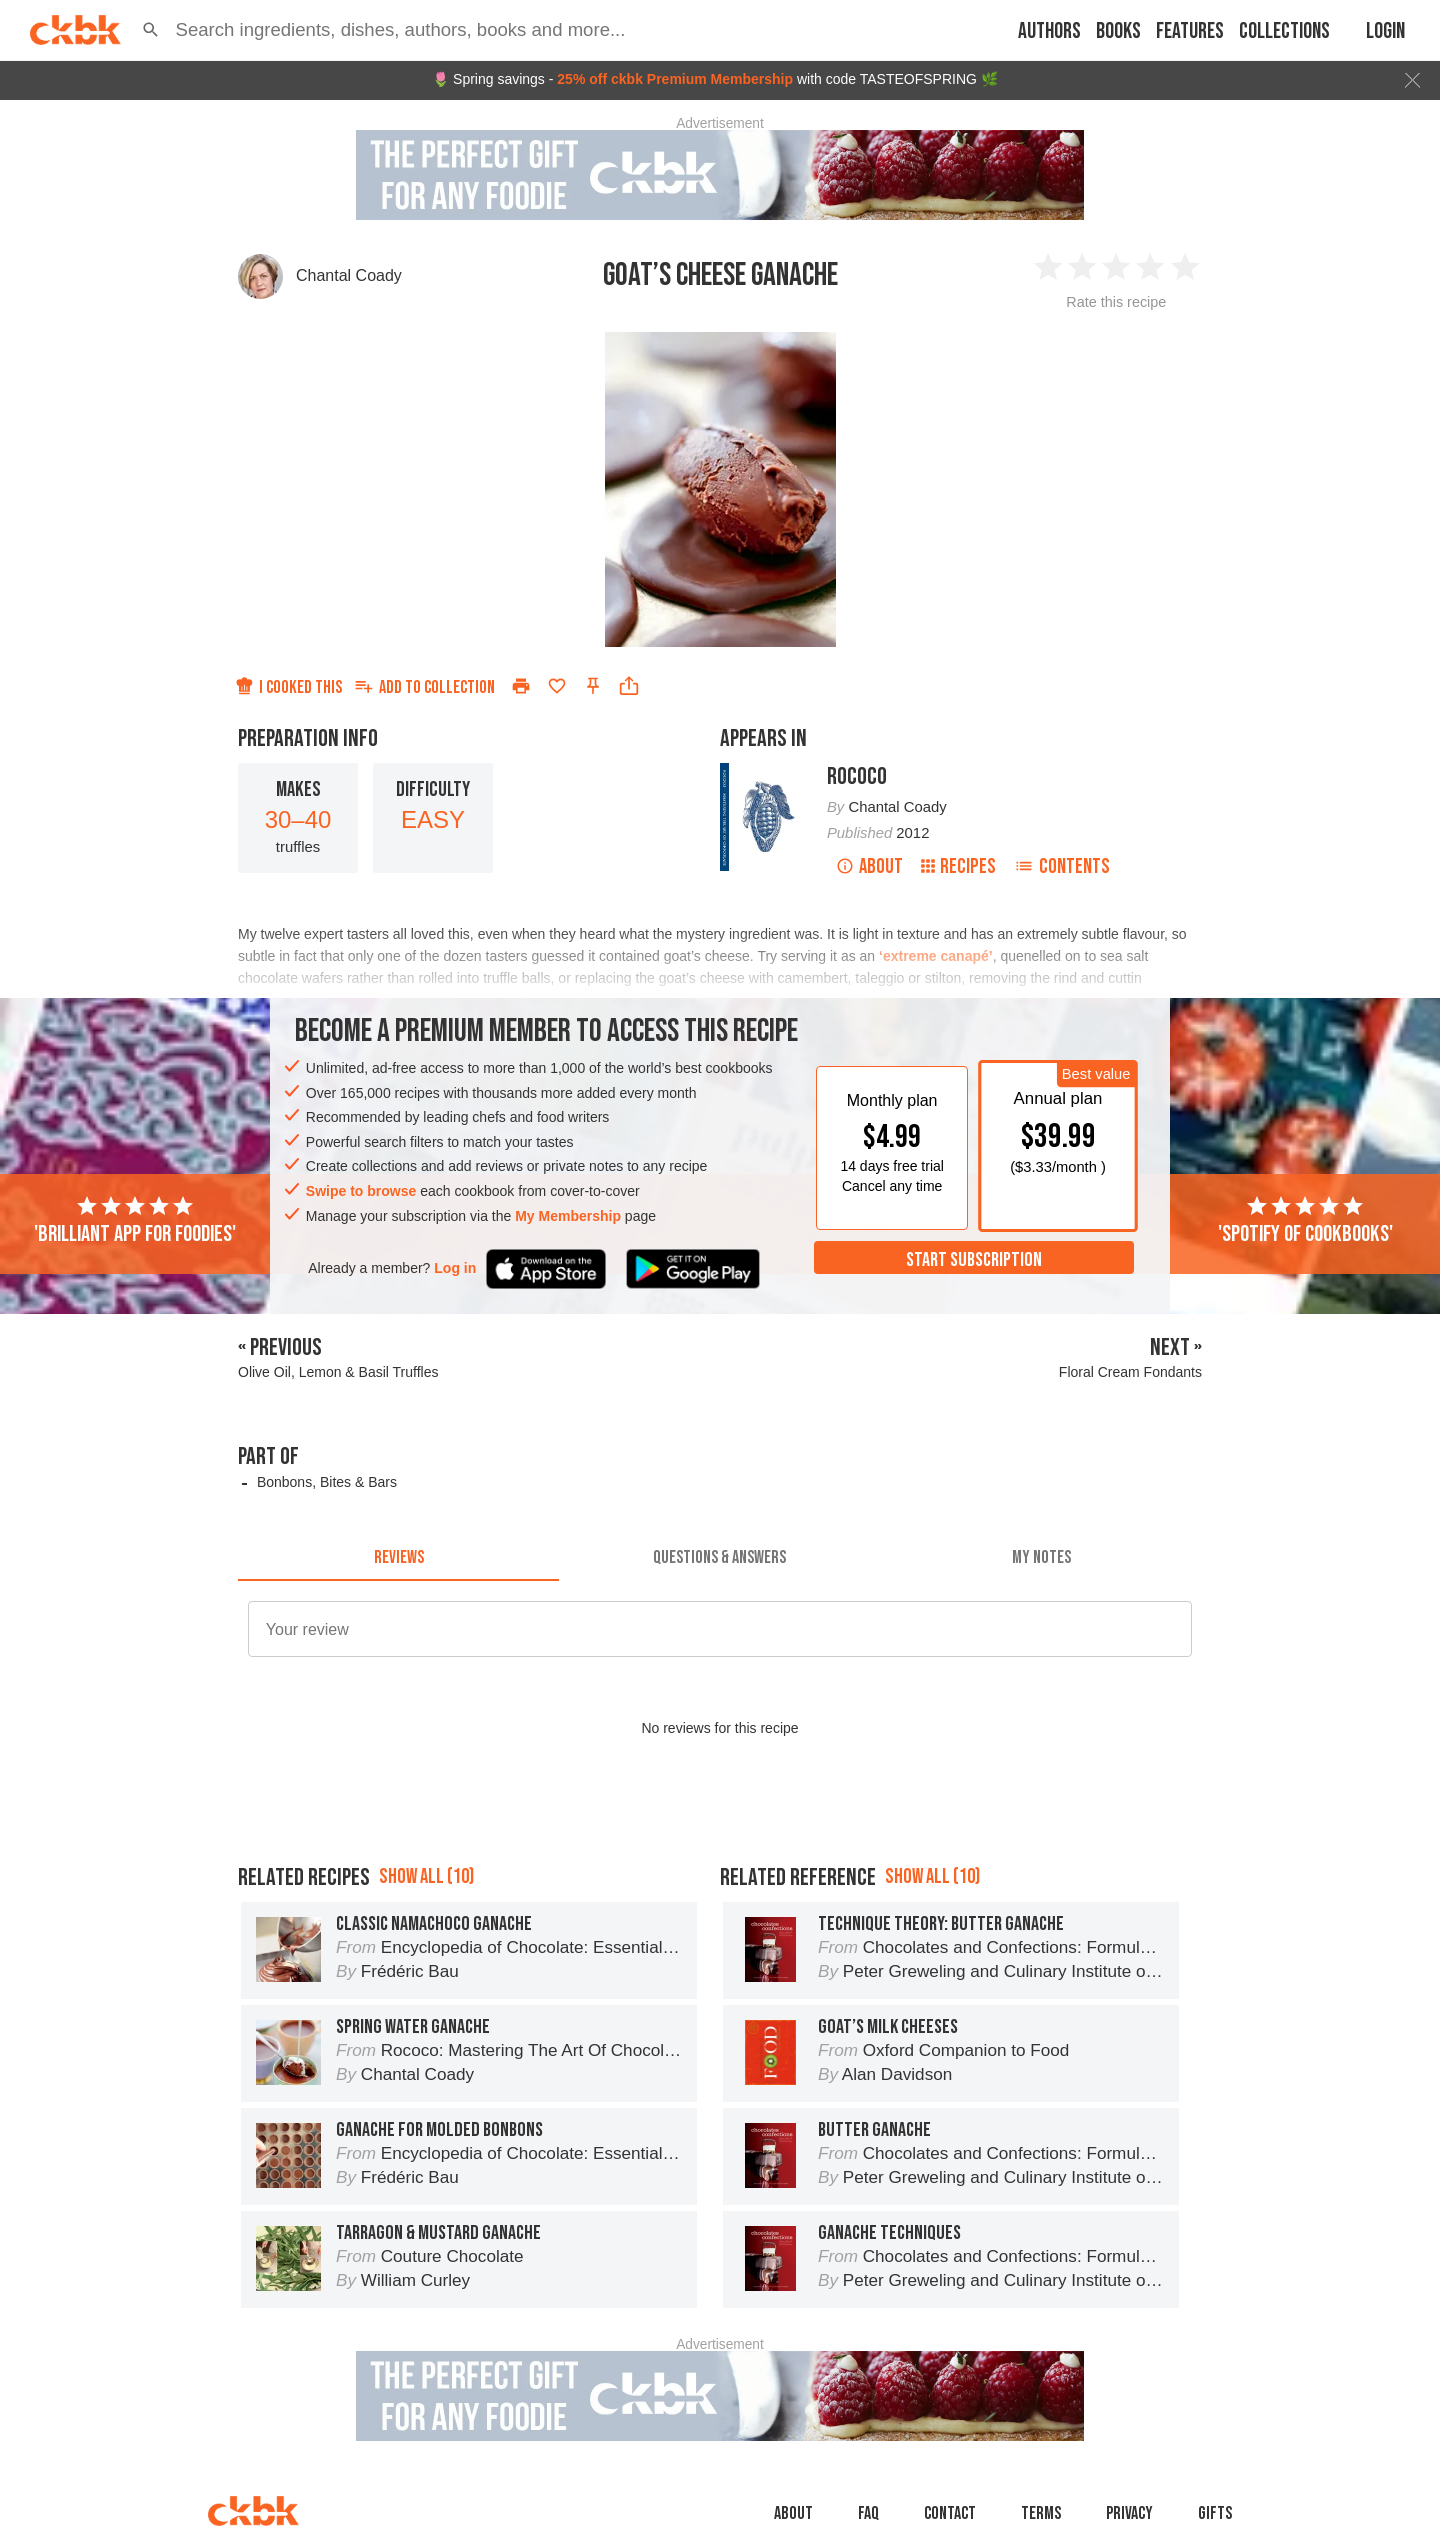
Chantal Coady (349, 275)
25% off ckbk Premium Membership (675, 79)
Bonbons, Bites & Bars (327, 1482)
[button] (151, 30)
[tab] (398, 1557)
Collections (1284, 31)
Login (1385, 31)
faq (868, 2513)
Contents (1062, 866)
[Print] (521, 686)
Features (1190, 31)
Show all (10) (426, 1876)
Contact (950, 2513)
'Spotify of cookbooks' (1305, 1221)
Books (1118, 31)
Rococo (857, 776)
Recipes (958, 866)
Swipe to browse (361, 1191)
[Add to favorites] (557, 686)
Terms (1041, 2513)
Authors (1049, 31)
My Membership (568, 1216)
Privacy (1129, 2513)
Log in (455, 1268)
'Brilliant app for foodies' (135, 1221)
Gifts (1215, 2513)
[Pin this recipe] (593, 686)
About (869, 866)
